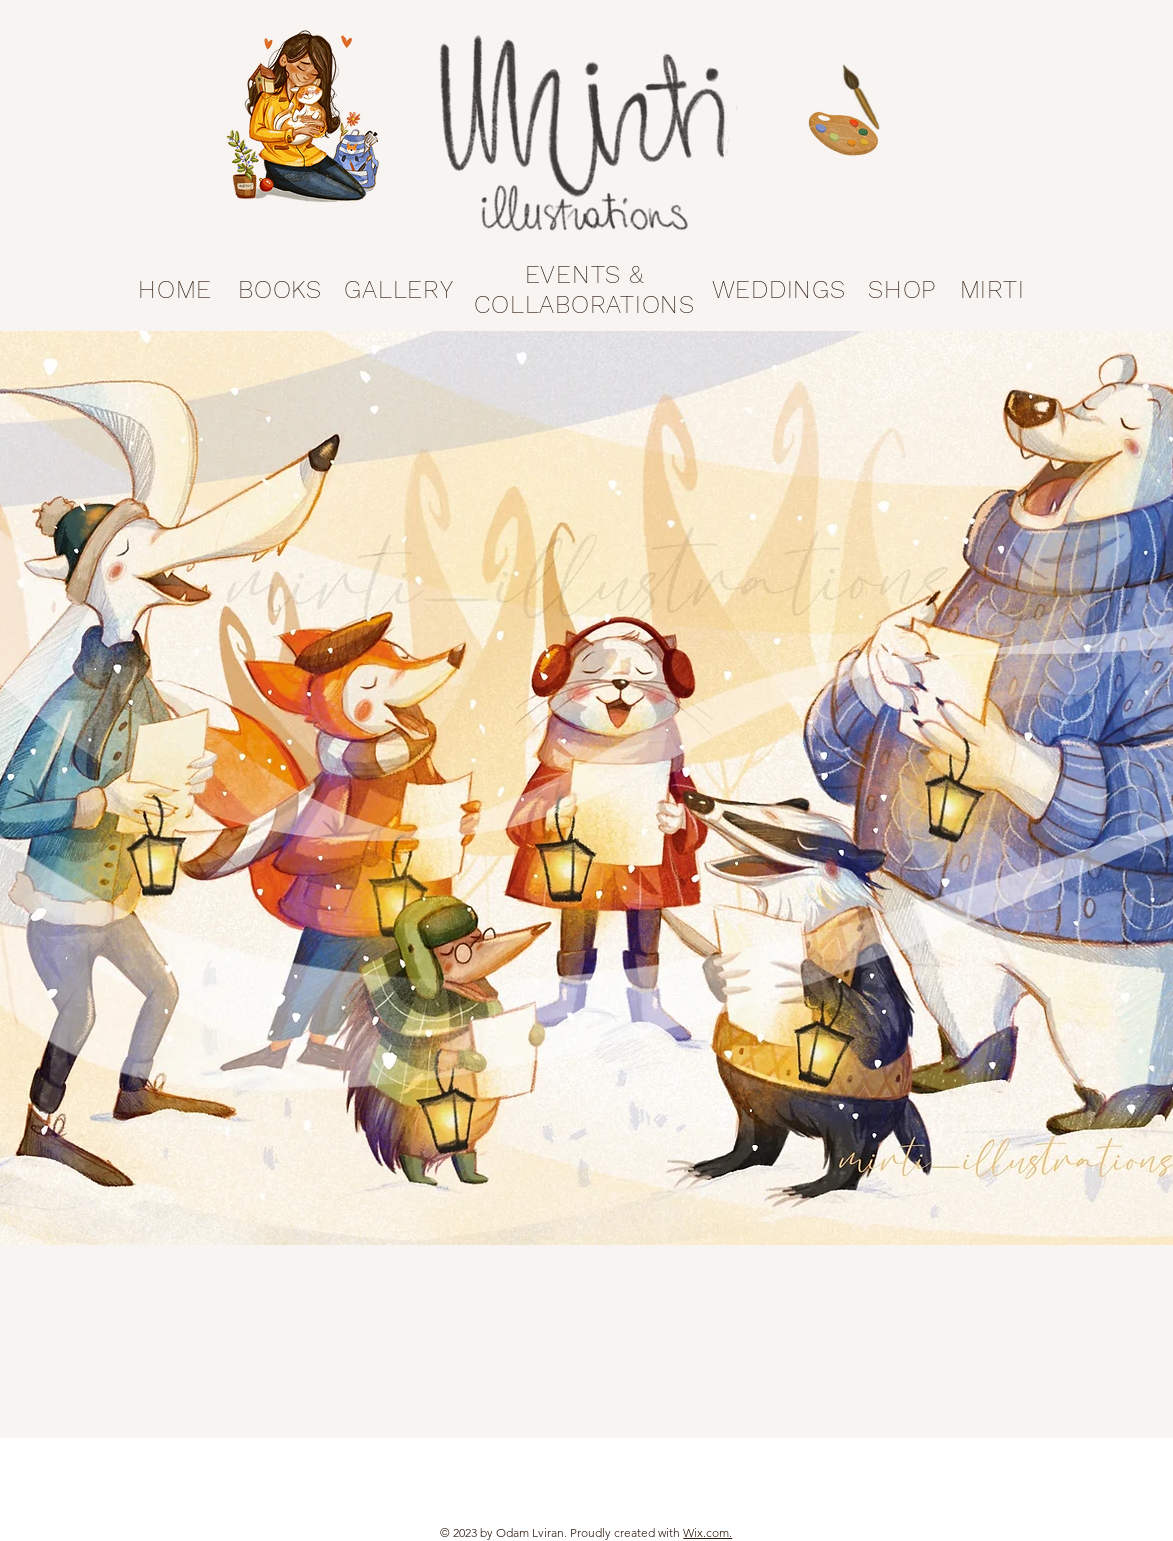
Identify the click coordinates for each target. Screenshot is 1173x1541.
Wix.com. (707, 1532)
